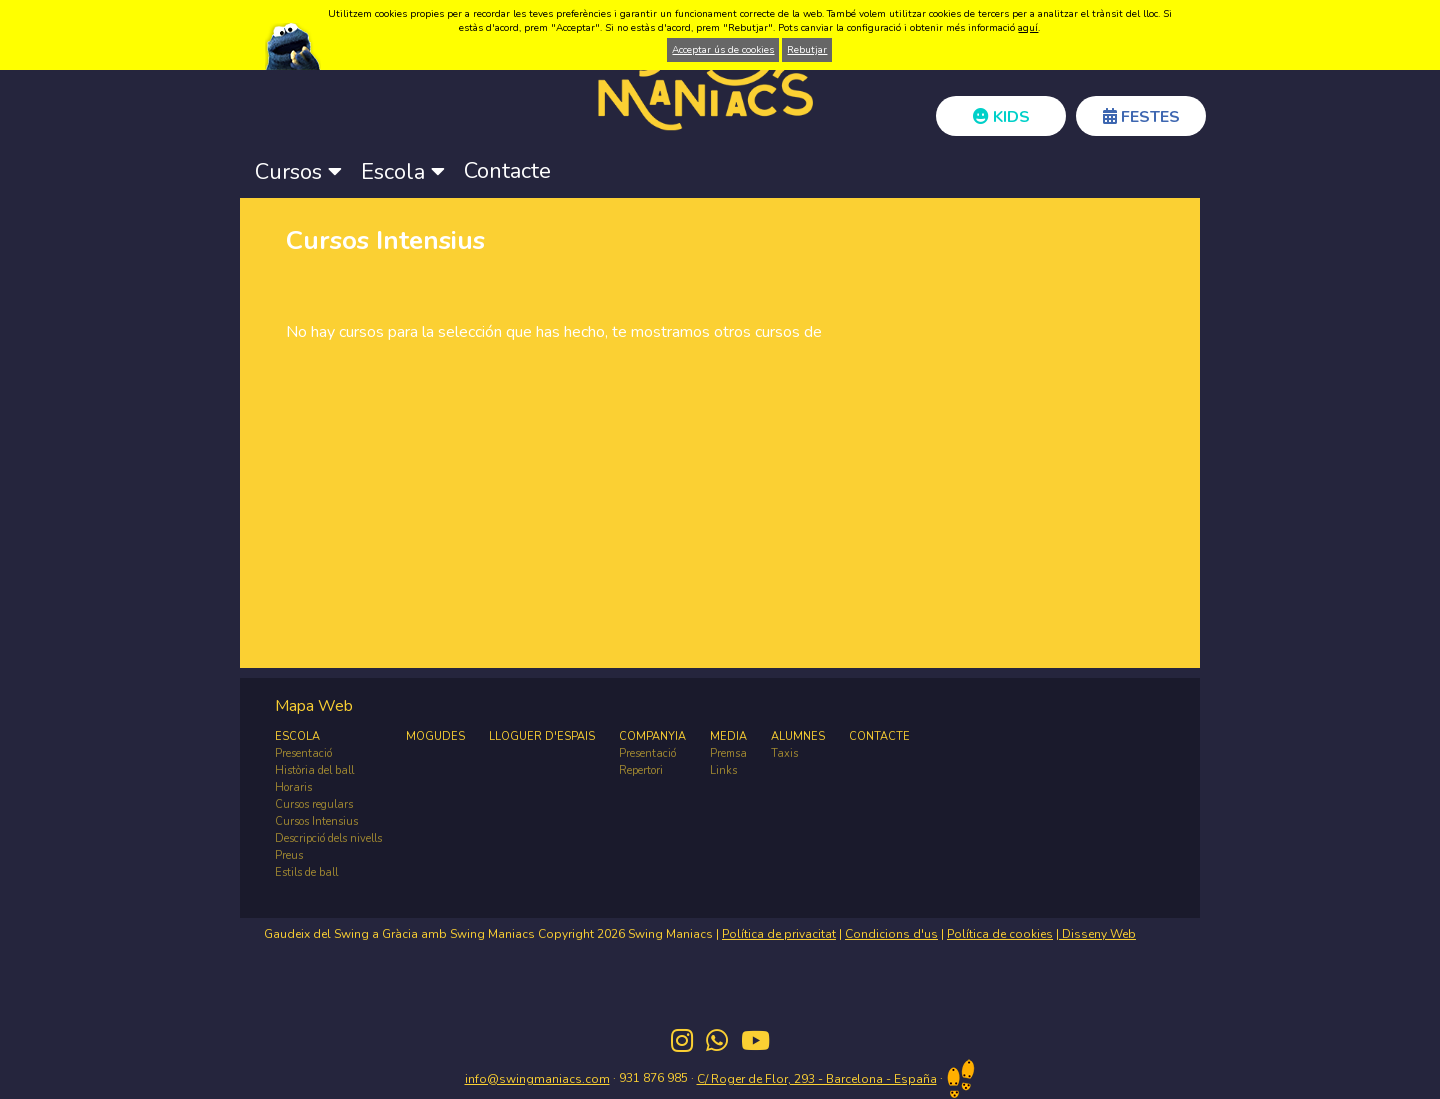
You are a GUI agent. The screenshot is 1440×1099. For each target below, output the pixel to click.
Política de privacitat (779, 934)
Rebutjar (807, 50)
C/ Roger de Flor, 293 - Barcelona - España (817, 1079)
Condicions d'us (891, 934)
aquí (1028, 28)
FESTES (1141, 117)
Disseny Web (1097, 934)
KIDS (1001, 117)
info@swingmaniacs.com (537, 1079)
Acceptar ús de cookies (723, 50)
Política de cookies (1000, 934)
